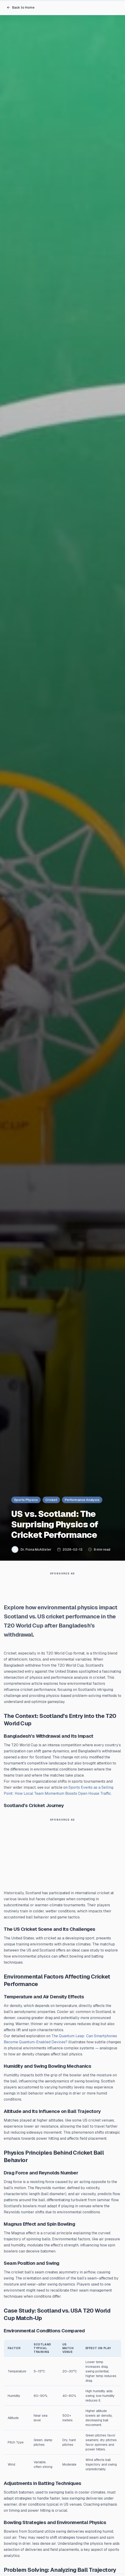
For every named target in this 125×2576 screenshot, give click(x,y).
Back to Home (21, 7)
